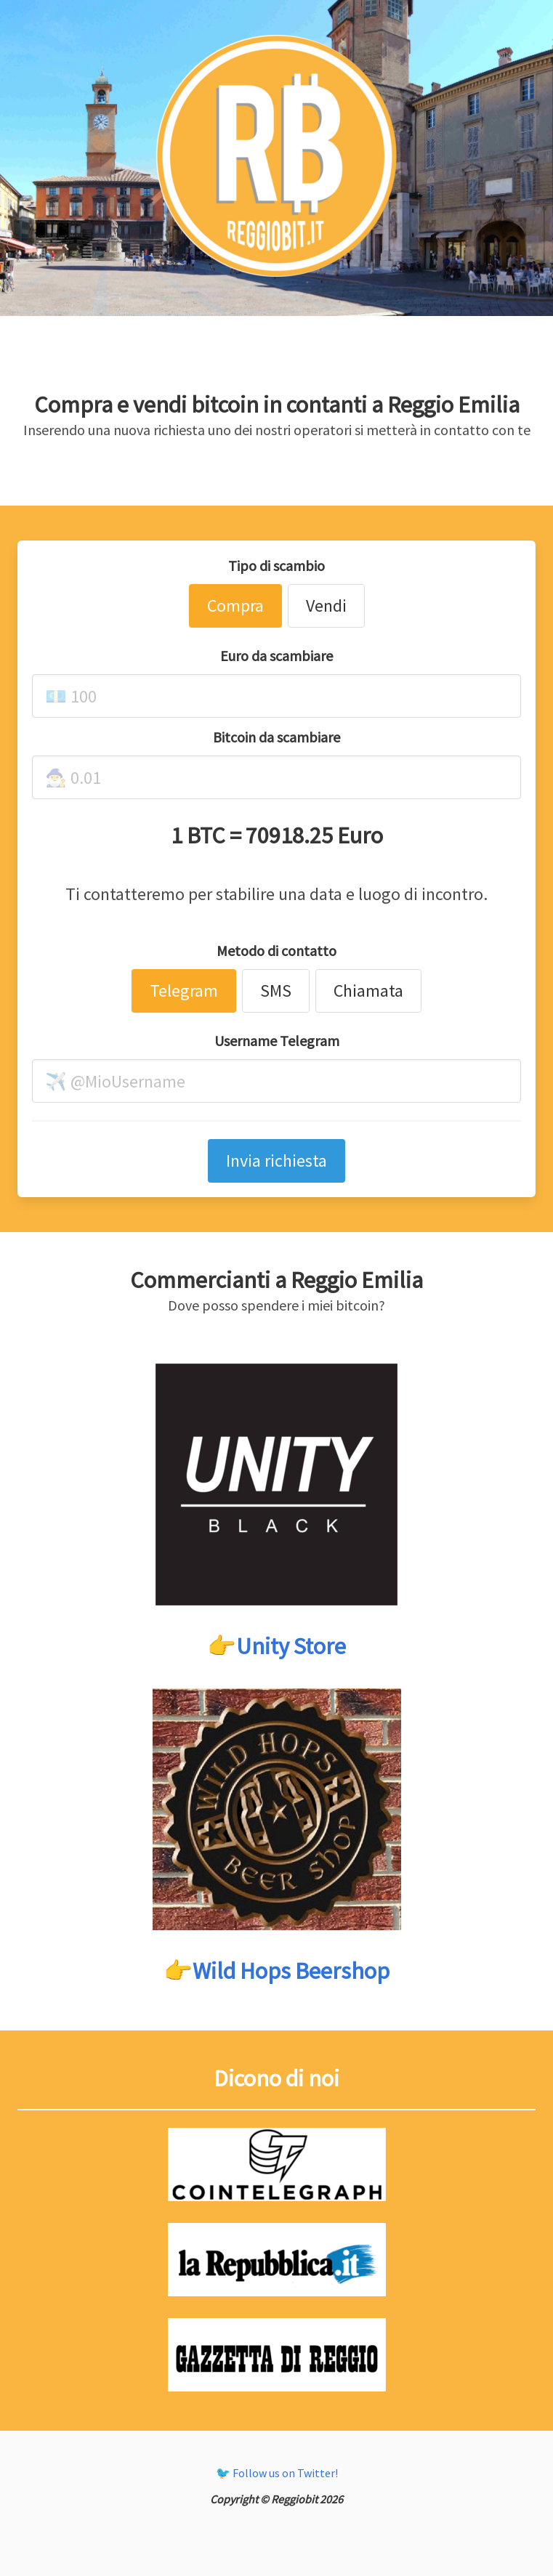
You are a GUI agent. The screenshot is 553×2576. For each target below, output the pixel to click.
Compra (235, 605)
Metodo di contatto (276, 950)
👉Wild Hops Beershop (276, 1970)
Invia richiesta (276, 1160)
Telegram (184, 990)
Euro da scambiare (276, 656)
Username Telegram (276, 1041)
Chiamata (368, 990)
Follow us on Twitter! (285, 2473)
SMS (275, 990)
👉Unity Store (276, 1646)
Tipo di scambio (276, 565)
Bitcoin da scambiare (276, 737)
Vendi (326, 605)
